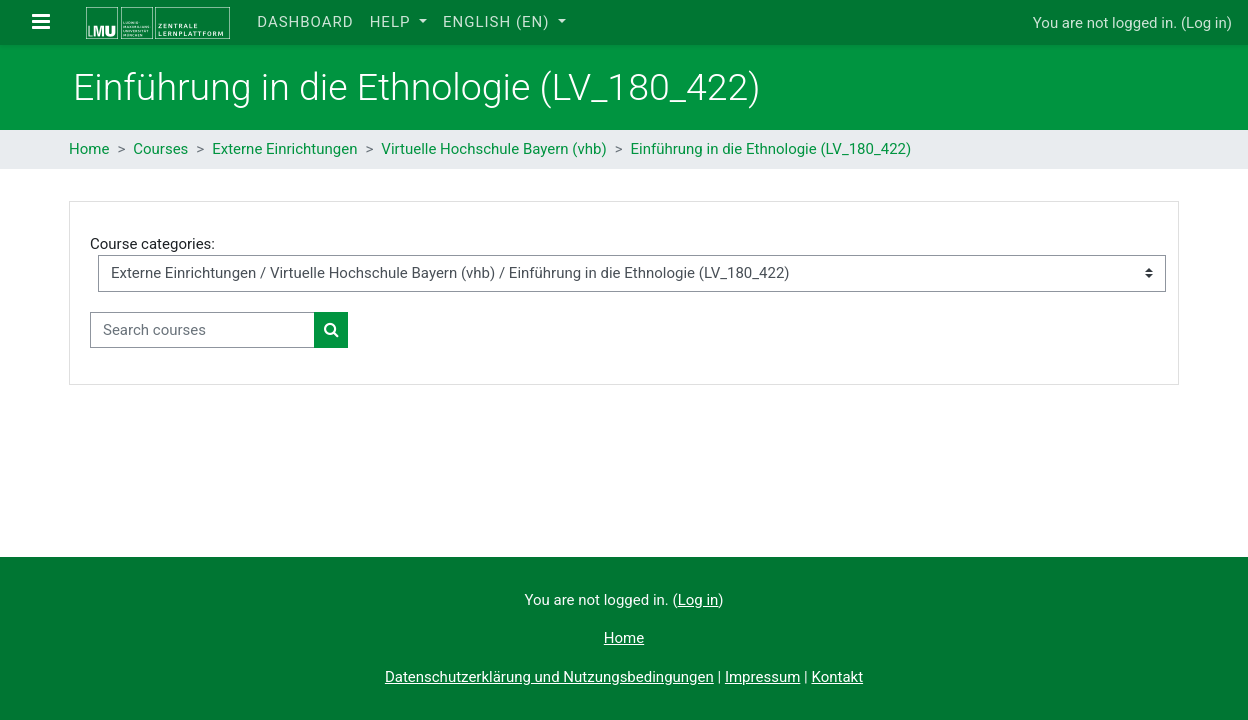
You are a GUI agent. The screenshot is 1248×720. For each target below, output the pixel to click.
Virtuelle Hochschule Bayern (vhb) (493, 149)
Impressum (762, 677)
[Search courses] (202, 330)
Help (393, 22)
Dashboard (305, 22)
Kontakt (837, 677)
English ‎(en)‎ (498, 22)
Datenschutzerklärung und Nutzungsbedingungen (549, 677)
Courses (160, 149)
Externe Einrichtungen (284, 149)
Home (89, 149)
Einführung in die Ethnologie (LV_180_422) (771, 149)
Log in (1206, 23)
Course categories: (152, 244)
